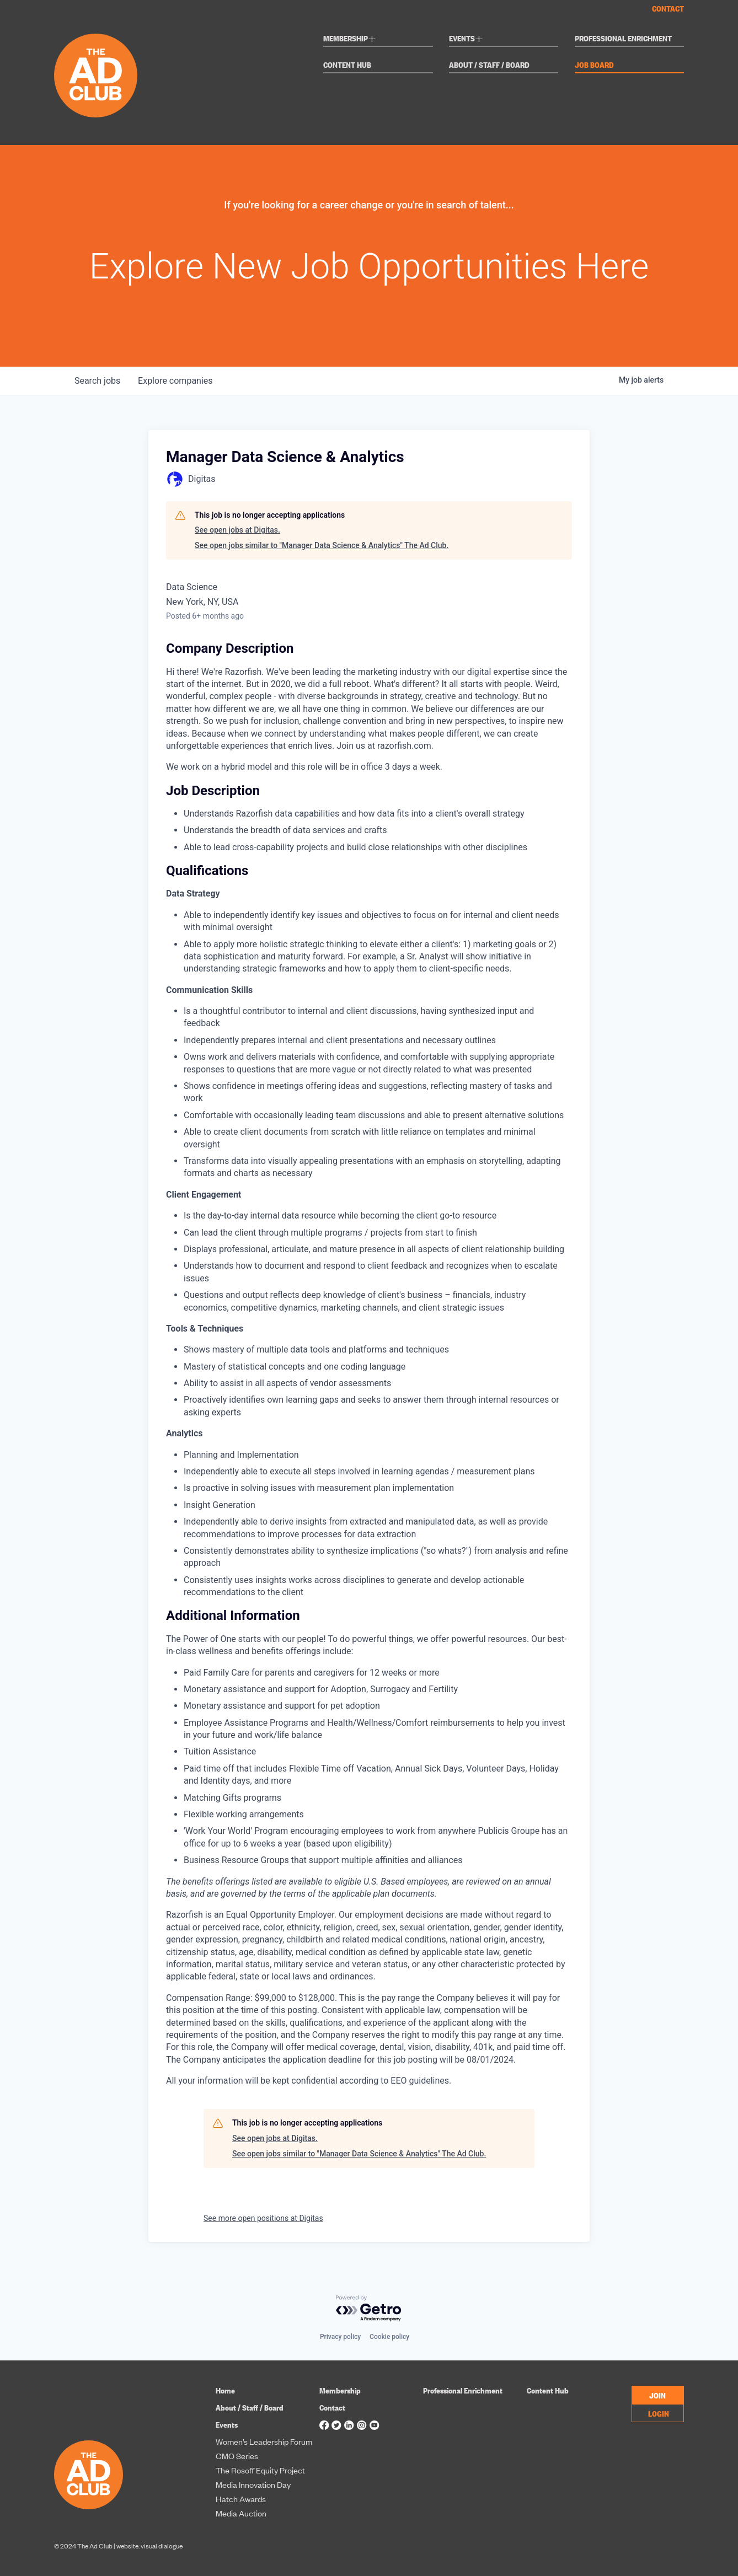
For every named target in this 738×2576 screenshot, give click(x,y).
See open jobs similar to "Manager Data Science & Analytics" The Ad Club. (321, 545)
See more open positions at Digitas (263, 2218)
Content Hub (347, 65)
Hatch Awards (241, 2498)
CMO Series (237, 2455)
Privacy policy (340, 2337)
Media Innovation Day (253, 2484)
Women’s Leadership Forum (264, 2441)
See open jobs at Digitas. (237, 529)
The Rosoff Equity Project (260, 2470)
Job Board (594, 65)
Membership (349, 39)
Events (466, 39)
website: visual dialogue (149, 2546)
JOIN (657, 2395)
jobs (97, 380)
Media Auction (241, 2513)
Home (225, 2390)
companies (175, 380)
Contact (668, 8)
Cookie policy (389, 2337)
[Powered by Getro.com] (369, 2308)
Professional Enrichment (623, 39)
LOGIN (658, 2413)
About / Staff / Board (489, 65)
